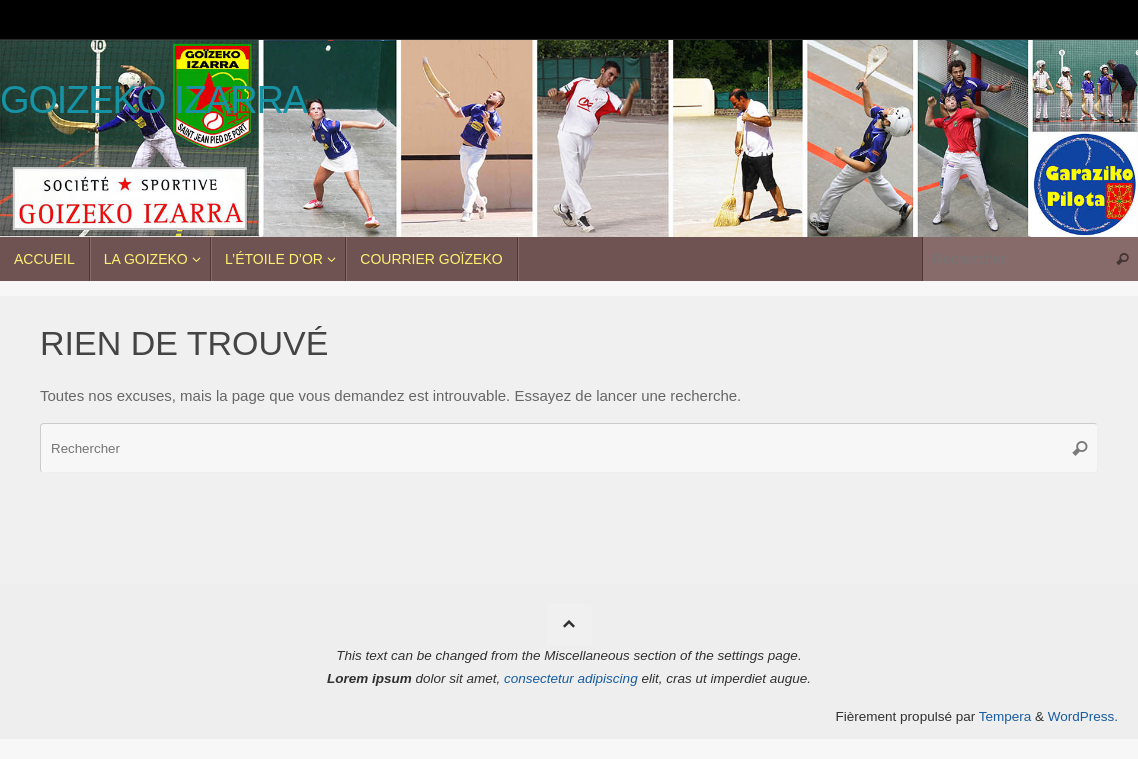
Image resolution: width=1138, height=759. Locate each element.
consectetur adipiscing (571, 678)
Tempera (1005, 716)
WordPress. (1083, 716)
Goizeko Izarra (153, 100)
